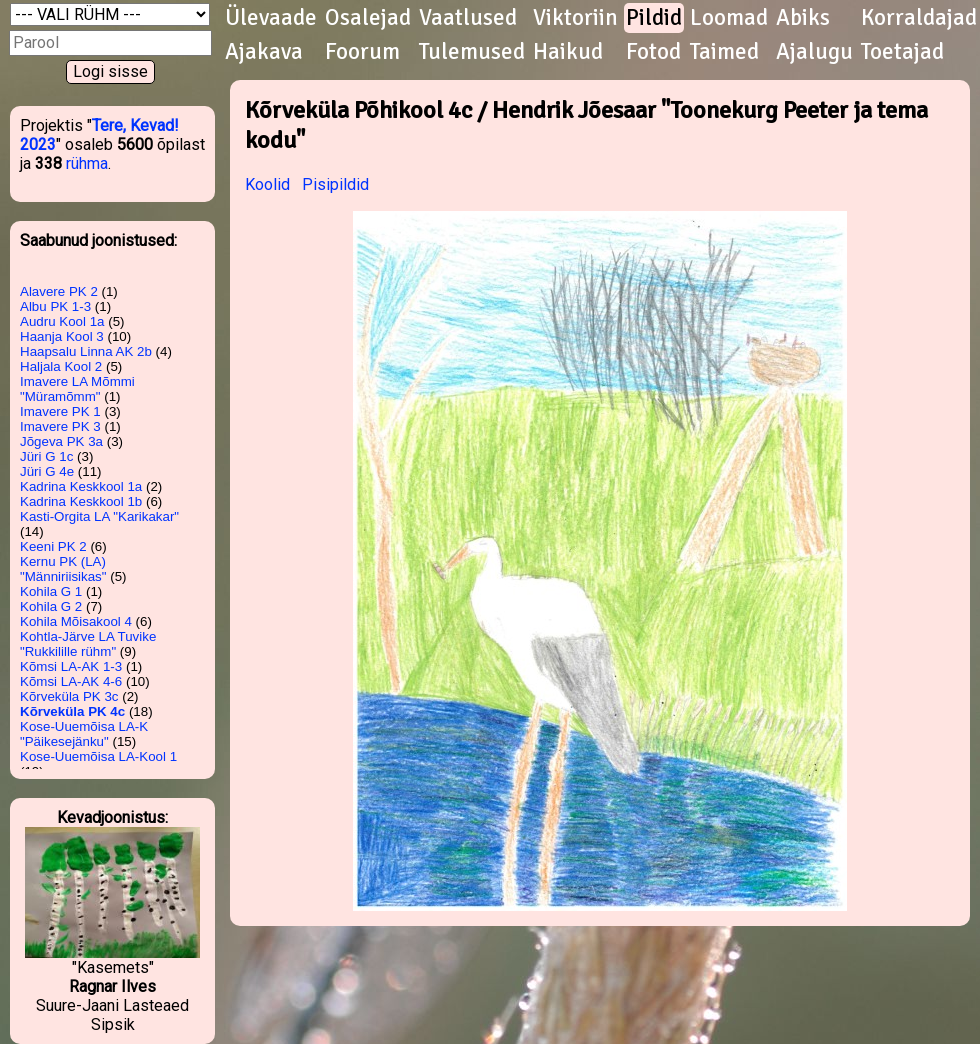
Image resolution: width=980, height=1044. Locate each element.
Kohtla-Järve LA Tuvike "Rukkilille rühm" (88, 644)
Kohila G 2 (51, 606)
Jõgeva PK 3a (61, 441)
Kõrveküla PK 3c (69, 696)
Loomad (729, 18)
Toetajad (902, 52)
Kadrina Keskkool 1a (81, 486)
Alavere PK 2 (59, 291)
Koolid (267, 184)
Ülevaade (271, 18)
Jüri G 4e (47, 471)
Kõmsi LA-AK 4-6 (71, 681)
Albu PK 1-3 (55, 306)
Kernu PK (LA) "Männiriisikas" (63, 569)
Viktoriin (575, 18)
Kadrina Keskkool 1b (81, 501)
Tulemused (472, 52)
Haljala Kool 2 (61, 366)
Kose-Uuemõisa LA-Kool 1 (98, 756)
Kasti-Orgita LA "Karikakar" (99, 516)
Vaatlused (468, 18)
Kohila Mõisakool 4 (76, 621)
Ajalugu (814, 52)
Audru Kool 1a (62, 321)
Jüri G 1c (46, 456)
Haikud (568, 52)
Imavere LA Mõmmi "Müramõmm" (77, 389)
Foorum (362, 52)
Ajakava (264, 52)
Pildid (654, 18)
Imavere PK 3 (60, 426)
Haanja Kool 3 (62, 336)
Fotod (653, 52)
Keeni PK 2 (53, 546)
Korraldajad (919, 18)
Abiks (803, 18)
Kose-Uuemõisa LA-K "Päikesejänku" (84, 734)
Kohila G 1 (51, 591)
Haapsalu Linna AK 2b (86, 351)
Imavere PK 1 (60, 411)
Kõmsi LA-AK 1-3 (71, 666)
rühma (87, 163)
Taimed (724, 52)
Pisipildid (335, 184)
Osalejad (368, 18)
